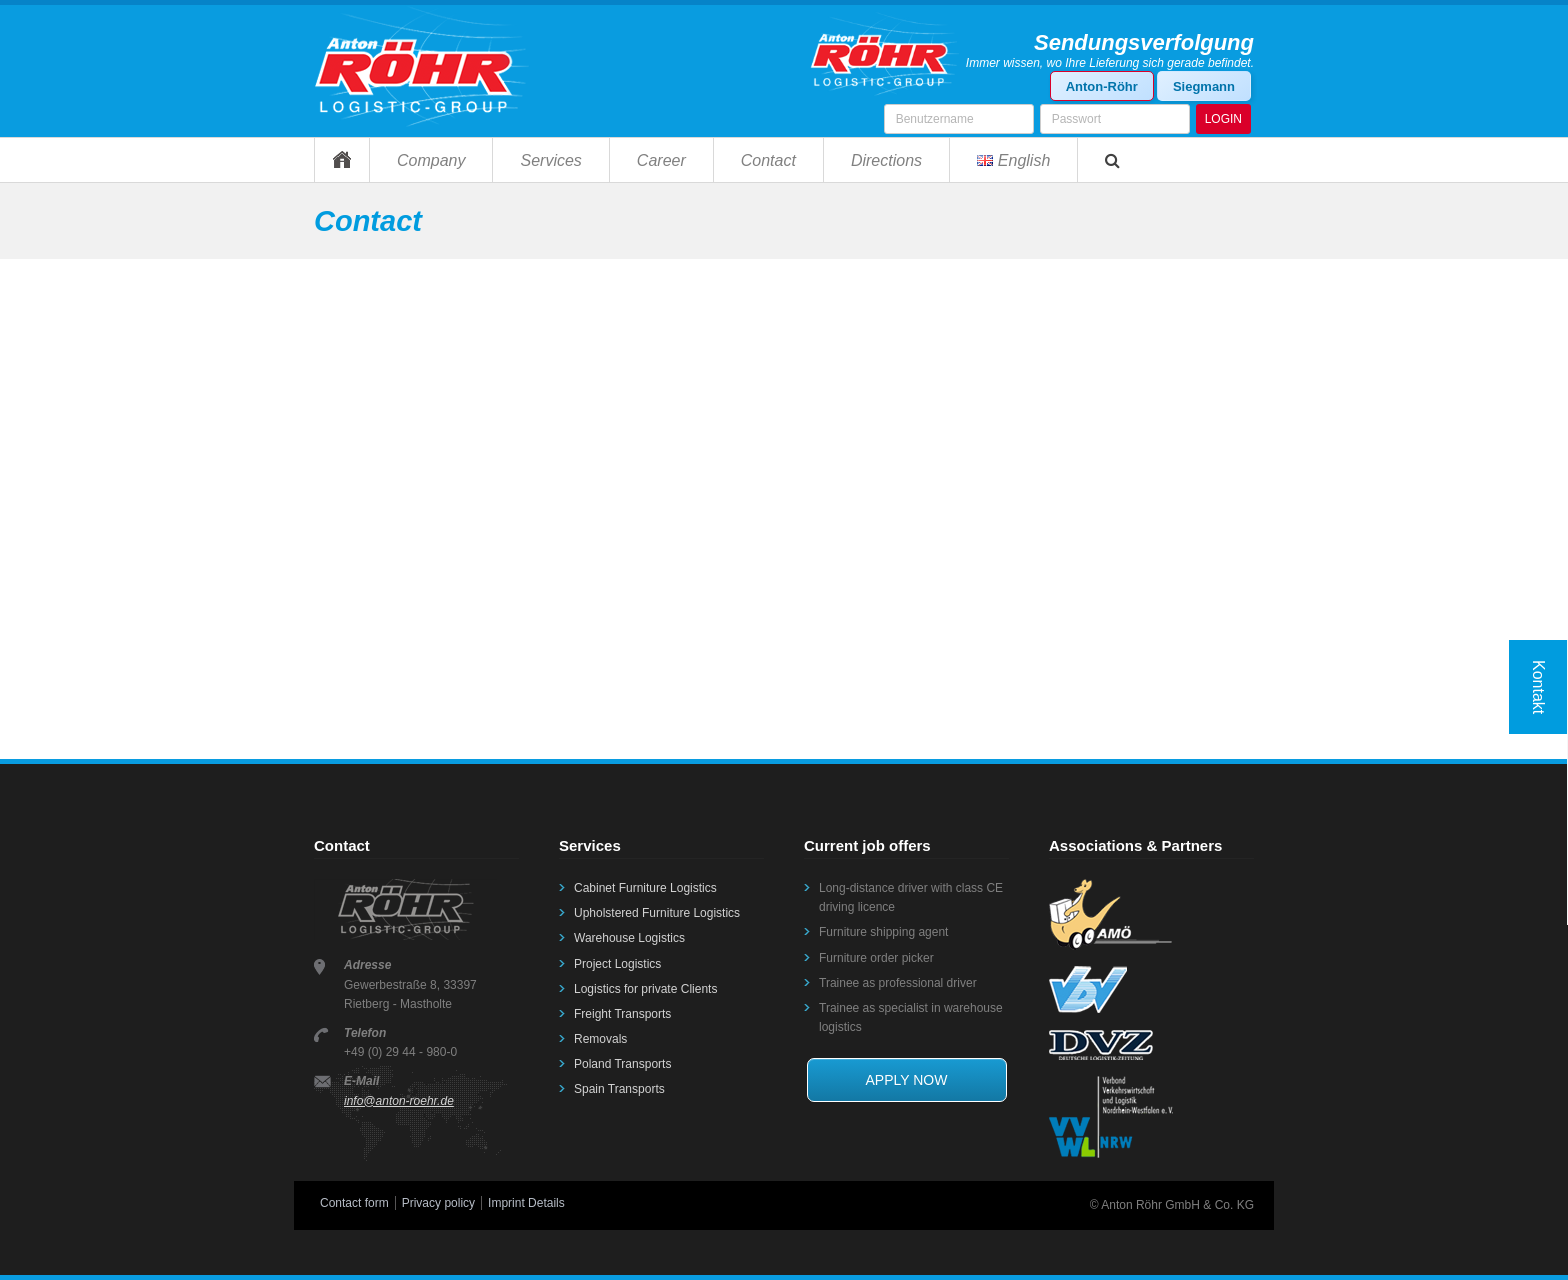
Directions (886, 160)
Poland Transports (622, 1064)
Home (341, 159)
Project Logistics (617, 964)
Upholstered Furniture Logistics (657, 913)
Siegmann (1204, 86)
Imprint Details (526, 1203)
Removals (600, 1039)
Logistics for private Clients (645, 989)
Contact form (354, 1203)
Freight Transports (622, 1014)
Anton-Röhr (1102, 86)
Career (661, 160)
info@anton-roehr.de (399, 1101)
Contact (768, 160)
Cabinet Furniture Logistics (645, 888)
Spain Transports (619, 1089)
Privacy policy (438, 1203)
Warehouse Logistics (629, 938)
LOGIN (1223, 119)
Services (550, 160)
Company (431, 160)
